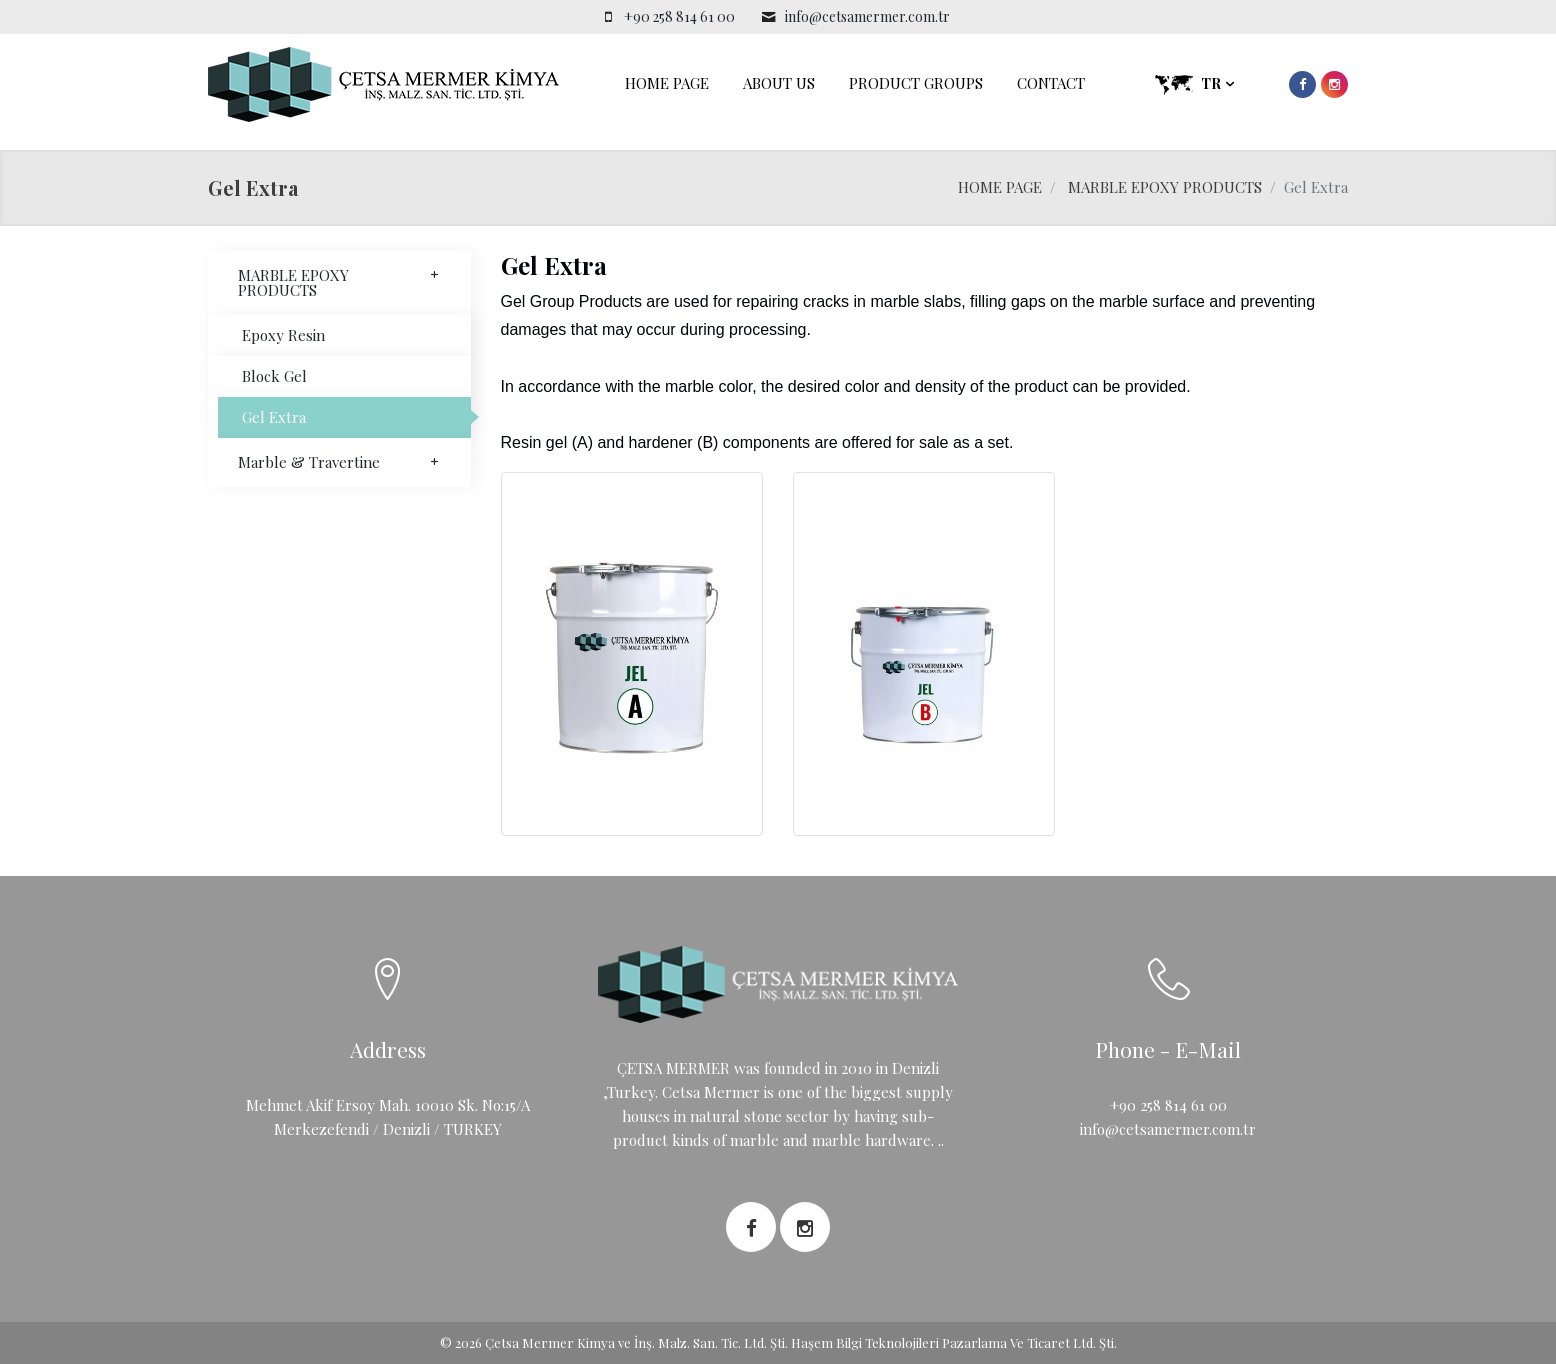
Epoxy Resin (283, 335)
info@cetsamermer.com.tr (867, 16)
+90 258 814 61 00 (679, 16)
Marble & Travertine (339, 462)
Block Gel (274, 376)
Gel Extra (274, 417)
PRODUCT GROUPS (916, 83)
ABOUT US (779, 83)
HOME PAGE (667, 83)
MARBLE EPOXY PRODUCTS (1165, 187)
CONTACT (1051, 83)
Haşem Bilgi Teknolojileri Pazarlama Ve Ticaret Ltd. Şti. (954, 1342)
